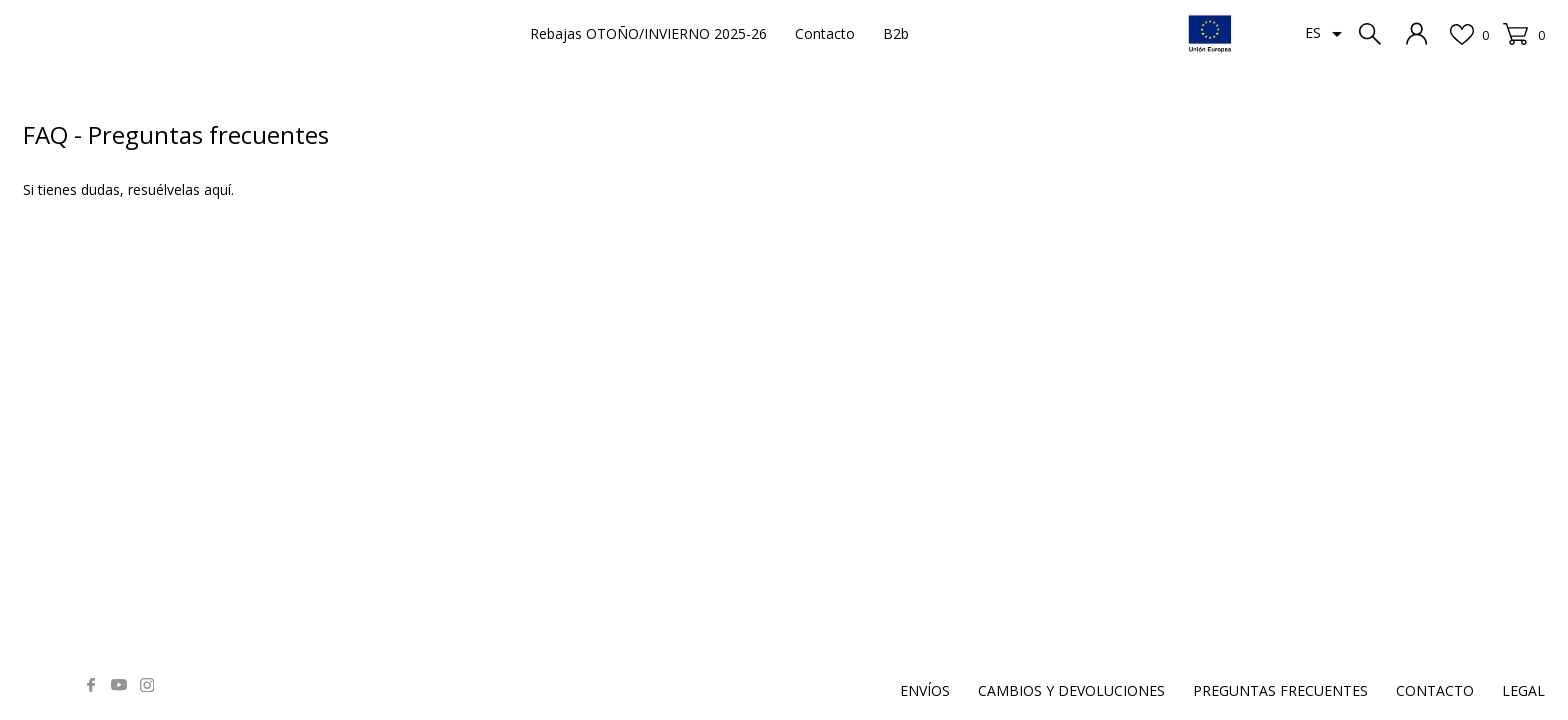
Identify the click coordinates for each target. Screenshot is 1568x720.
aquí (217, 189)
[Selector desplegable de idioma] (1327, 34)
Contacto (825, 33)
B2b (896, 33)
